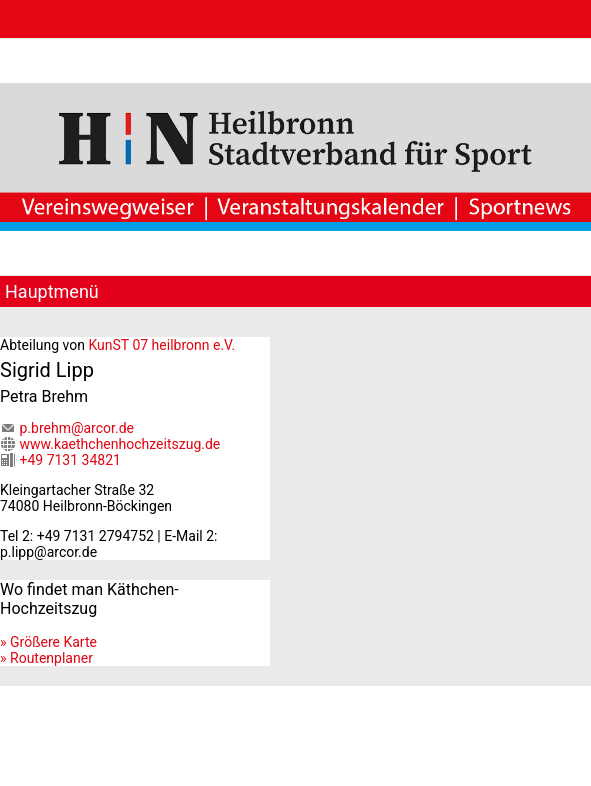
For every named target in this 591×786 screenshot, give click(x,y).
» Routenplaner (46, 658)
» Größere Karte (48, 642)
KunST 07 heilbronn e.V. (161, 345)
